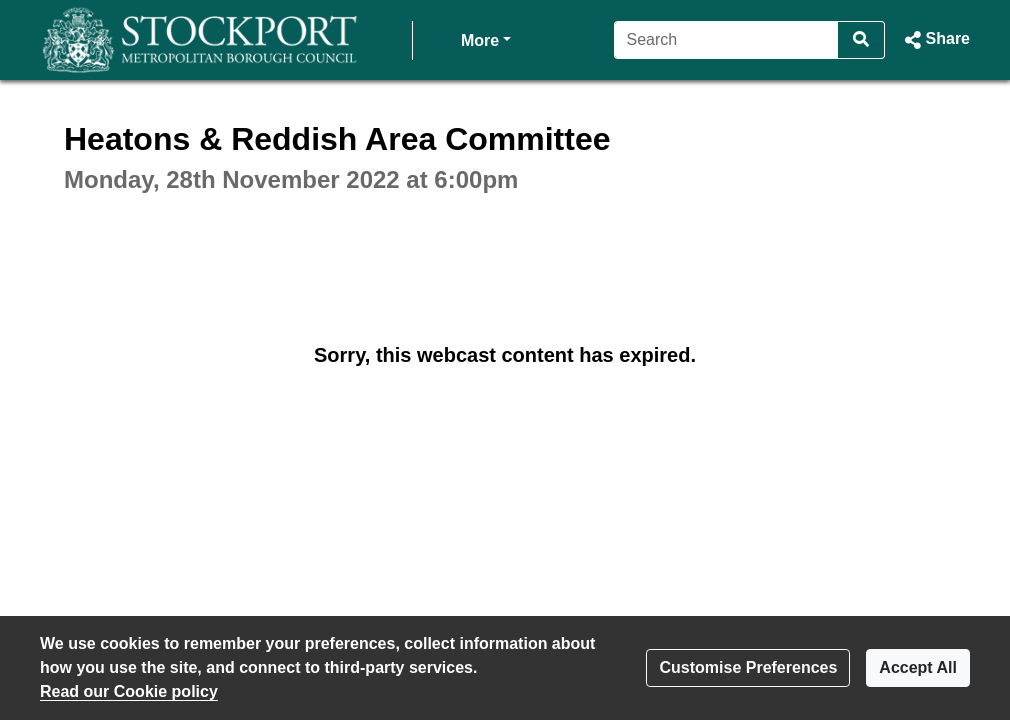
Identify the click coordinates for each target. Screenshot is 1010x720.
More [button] (486, 38)
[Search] (726, 40)
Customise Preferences (748, 667)
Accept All (918, 667)
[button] (935, 40)
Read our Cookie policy (129, 691)
